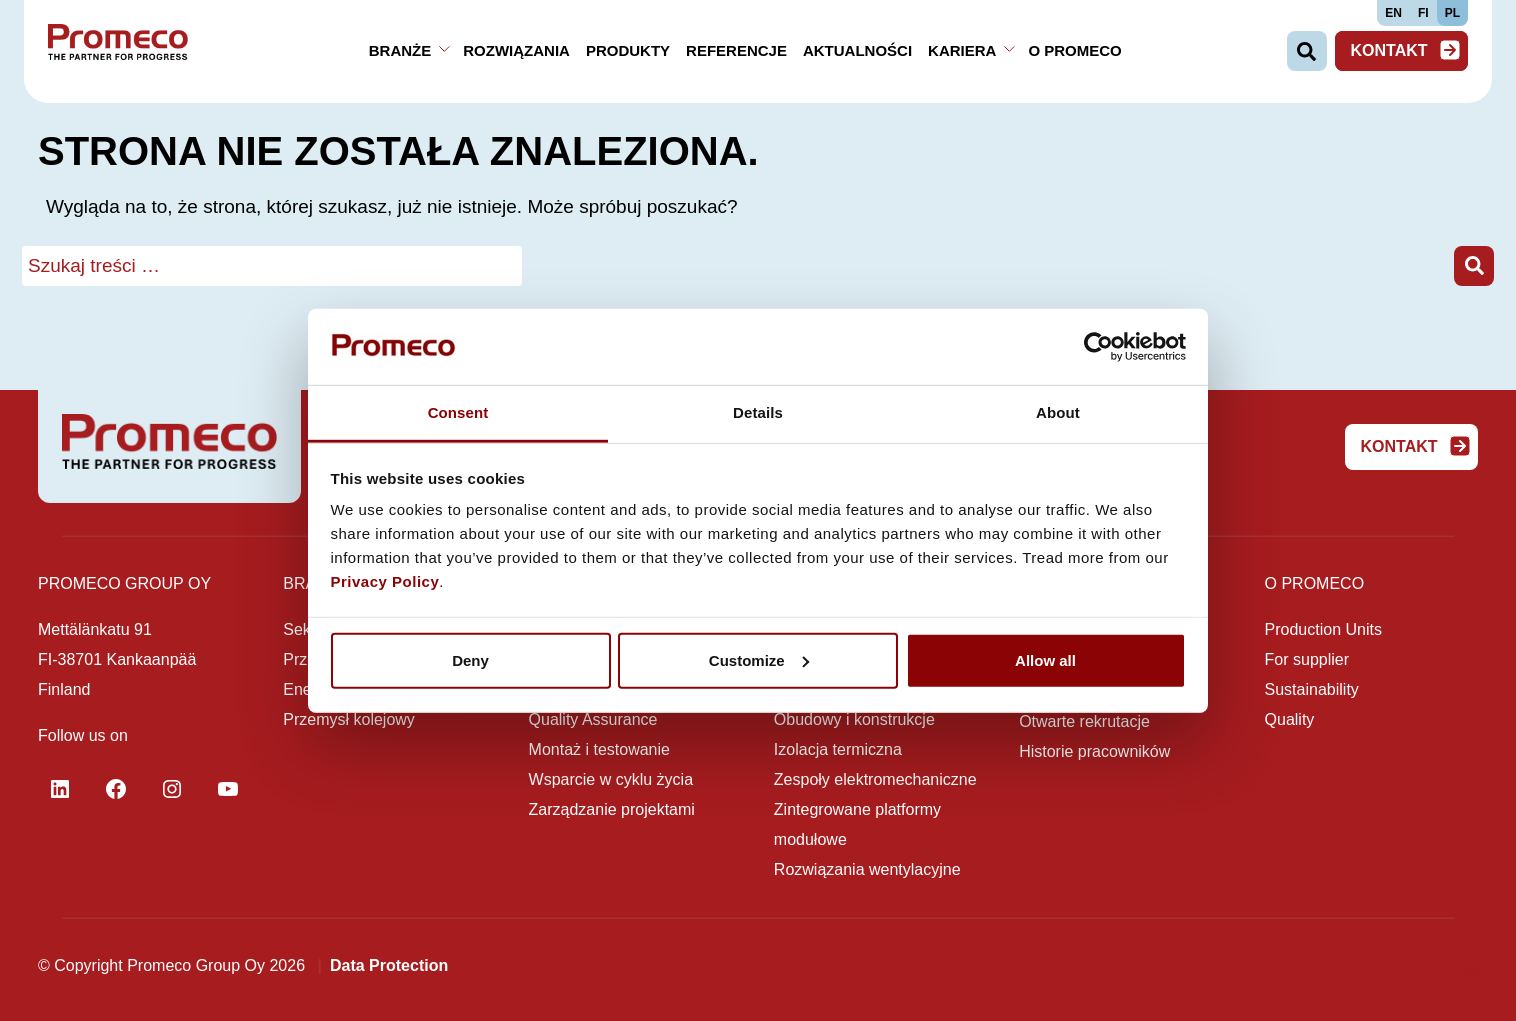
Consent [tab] (458, 412)
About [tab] (1058, 412)
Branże (400, 50)
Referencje (736, 50)
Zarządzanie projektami (612, 809)
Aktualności (857, 50)
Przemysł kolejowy (349, 719)
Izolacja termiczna (838, 749)
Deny (470, 660)
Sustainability (1312, 689)
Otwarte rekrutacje (1084, 721)
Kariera (962, 50)
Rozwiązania (516, 50)
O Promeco (1074, 50)
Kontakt (1405, 50)
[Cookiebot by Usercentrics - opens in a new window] (1098, 347)
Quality (1290, 719)
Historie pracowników (1094, 751)
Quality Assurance (593, 719)
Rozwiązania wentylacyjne (867, 869)
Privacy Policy (385, 581)
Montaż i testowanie (599, 749)
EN (1393, 13)
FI (1423, 13)
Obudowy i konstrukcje (854, 719)
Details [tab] (758, 412)
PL (1452, 13)
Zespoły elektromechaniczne (875, 779)
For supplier (1307, 659)
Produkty (628, 50)
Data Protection (389, 965)
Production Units (1323, 629)
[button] (1474, 266)
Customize (759, 660)
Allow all (1045, 660)
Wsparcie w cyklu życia (611, 779)
